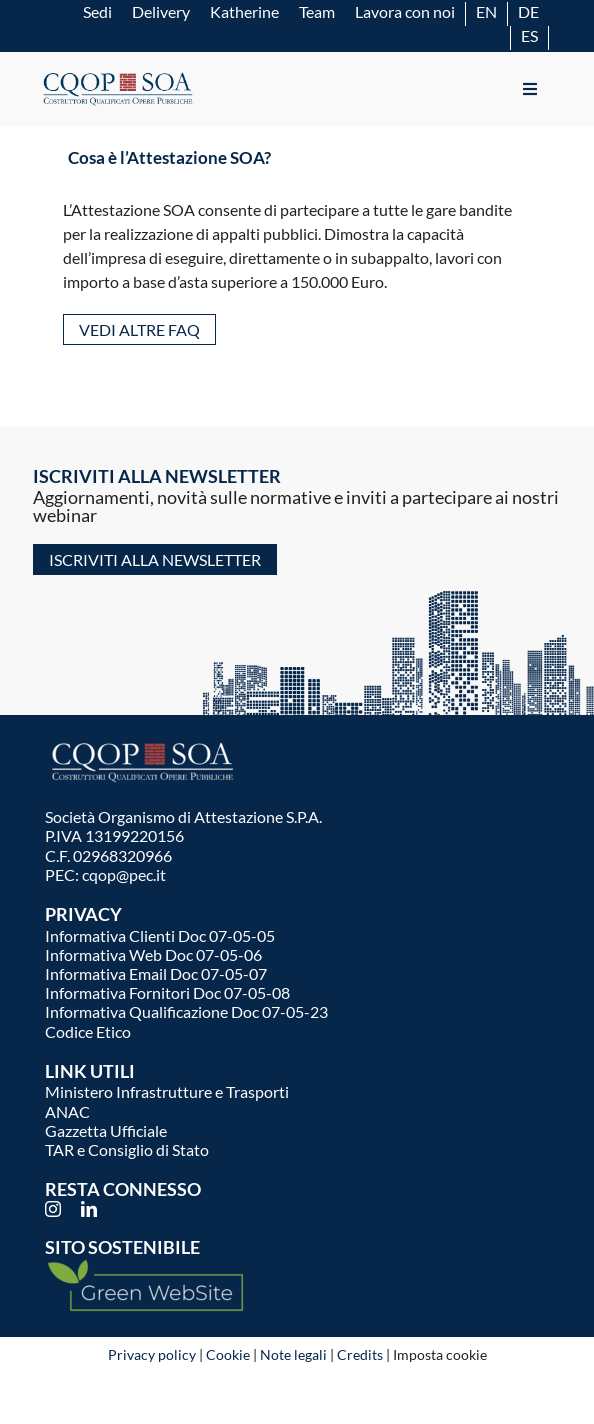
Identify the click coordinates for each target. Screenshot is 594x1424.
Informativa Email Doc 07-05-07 (156, 973)
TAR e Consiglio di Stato (127, 1149)
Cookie (228, 1354)
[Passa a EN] (486, 11)
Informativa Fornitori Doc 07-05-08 (167, 992)
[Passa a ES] (529, 35)
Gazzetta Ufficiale (106, 1130)
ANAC (67, 1111)
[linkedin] (89, 1209)
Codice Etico (88, 1031)
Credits (360, 1354)
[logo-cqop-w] (145, 744)
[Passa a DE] (528, 11)
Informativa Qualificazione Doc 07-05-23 (186, 1011)
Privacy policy (152, 1354)
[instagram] (53, 1209)
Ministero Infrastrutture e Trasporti (167, 1091)
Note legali (293, 1354)
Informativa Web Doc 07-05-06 (153, 954)
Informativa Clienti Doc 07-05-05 (160, 935)
